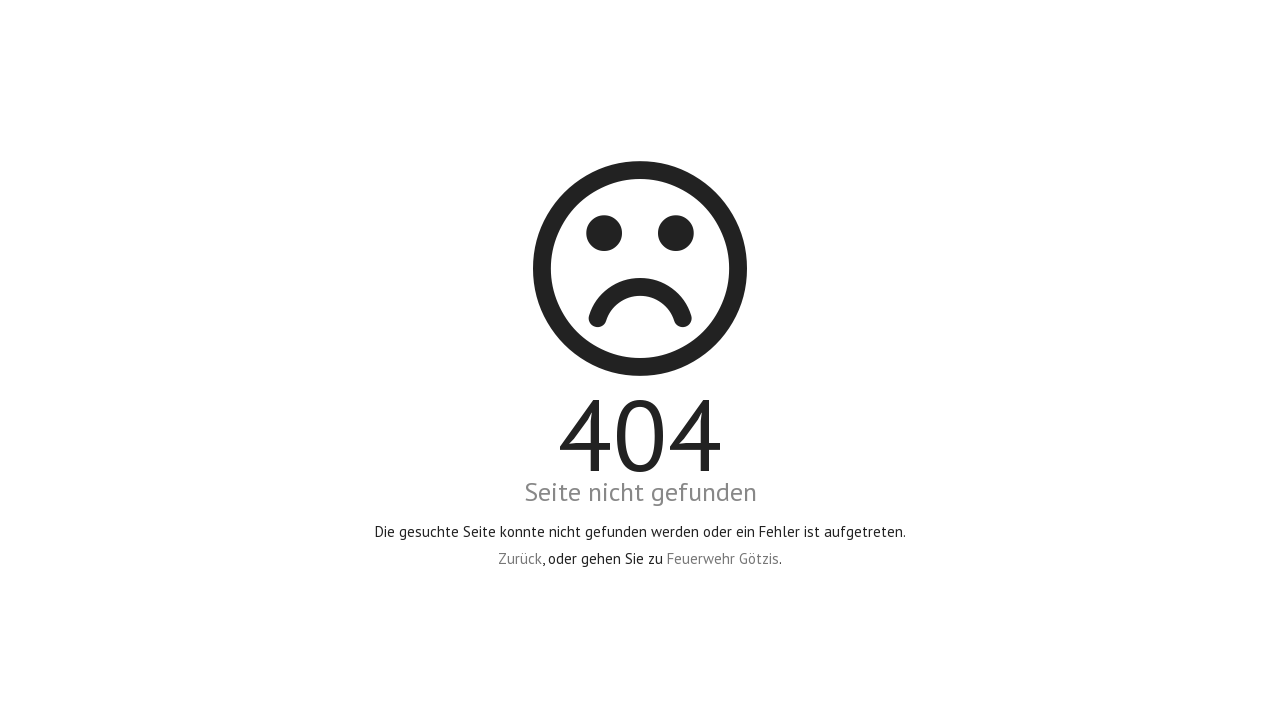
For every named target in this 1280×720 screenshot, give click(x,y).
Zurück (520, 558)
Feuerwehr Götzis (723, 558)
